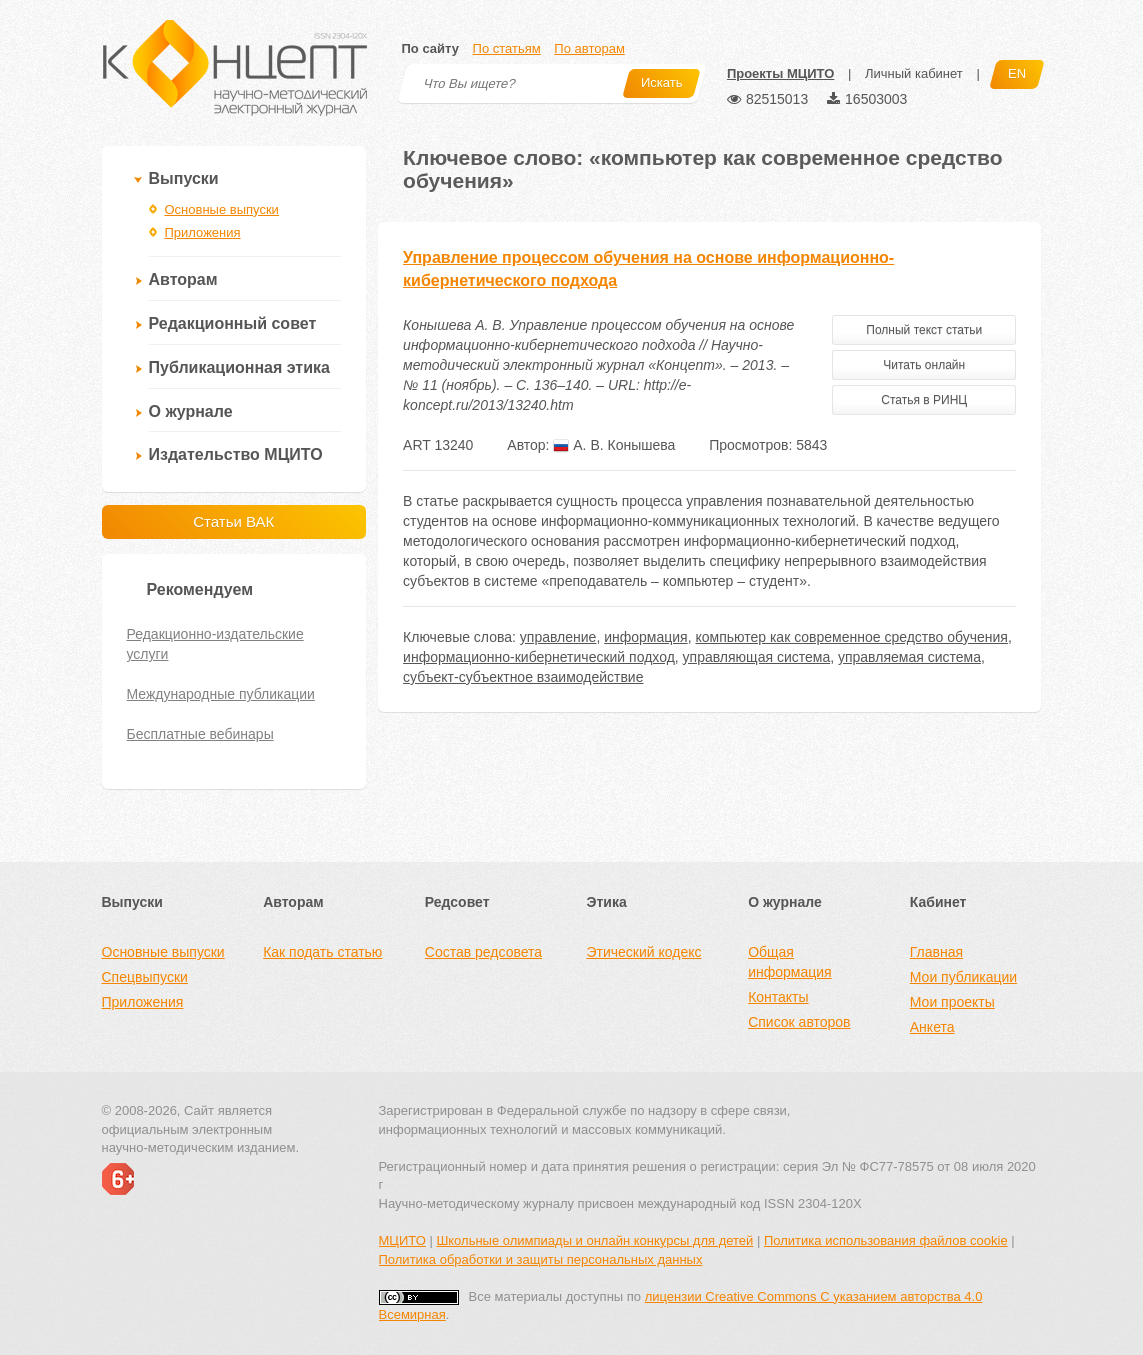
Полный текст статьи (924, 330)
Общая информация (789, 962)
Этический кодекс (643, 952)
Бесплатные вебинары (200, 734)
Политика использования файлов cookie (886, 1240)
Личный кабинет (914, 73)
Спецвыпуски (145, 977)
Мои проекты (952, 1002)
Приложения (203, 232)
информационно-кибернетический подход (539, 657)
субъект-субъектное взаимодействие (523, 677)
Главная (936, 952)
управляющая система (757, 657)
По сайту (430, 48)
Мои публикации (963, 977)
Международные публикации (221, 694)
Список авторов (799, 1022)
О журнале (191, 411)
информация (645, 637)
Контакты (778, 997)
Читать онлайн (924, 365)
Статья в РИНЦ (924, 400)
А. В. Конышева (614, 445)
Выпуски (184, 178)
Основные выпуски (222, 209)
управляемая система (909, 657)
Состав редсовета (483, 952)
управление (558, 637)
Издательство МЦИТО (236, 454)
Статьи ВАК (233, 521)
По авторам (589, 48)
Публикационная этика (239, 367)
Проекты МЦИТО (780, 73)
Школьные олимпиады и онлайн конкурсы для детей (594, 1240)
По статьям (507, 48)
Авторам (183, 279)
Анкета (932, 1027)
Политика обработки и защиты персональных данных (541, 1259)
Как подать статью (322, 952)
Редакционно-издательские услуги (215, 644)
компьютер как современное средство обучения (851, 637)
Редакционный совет (233, 323)
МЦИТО (402, 1240)
